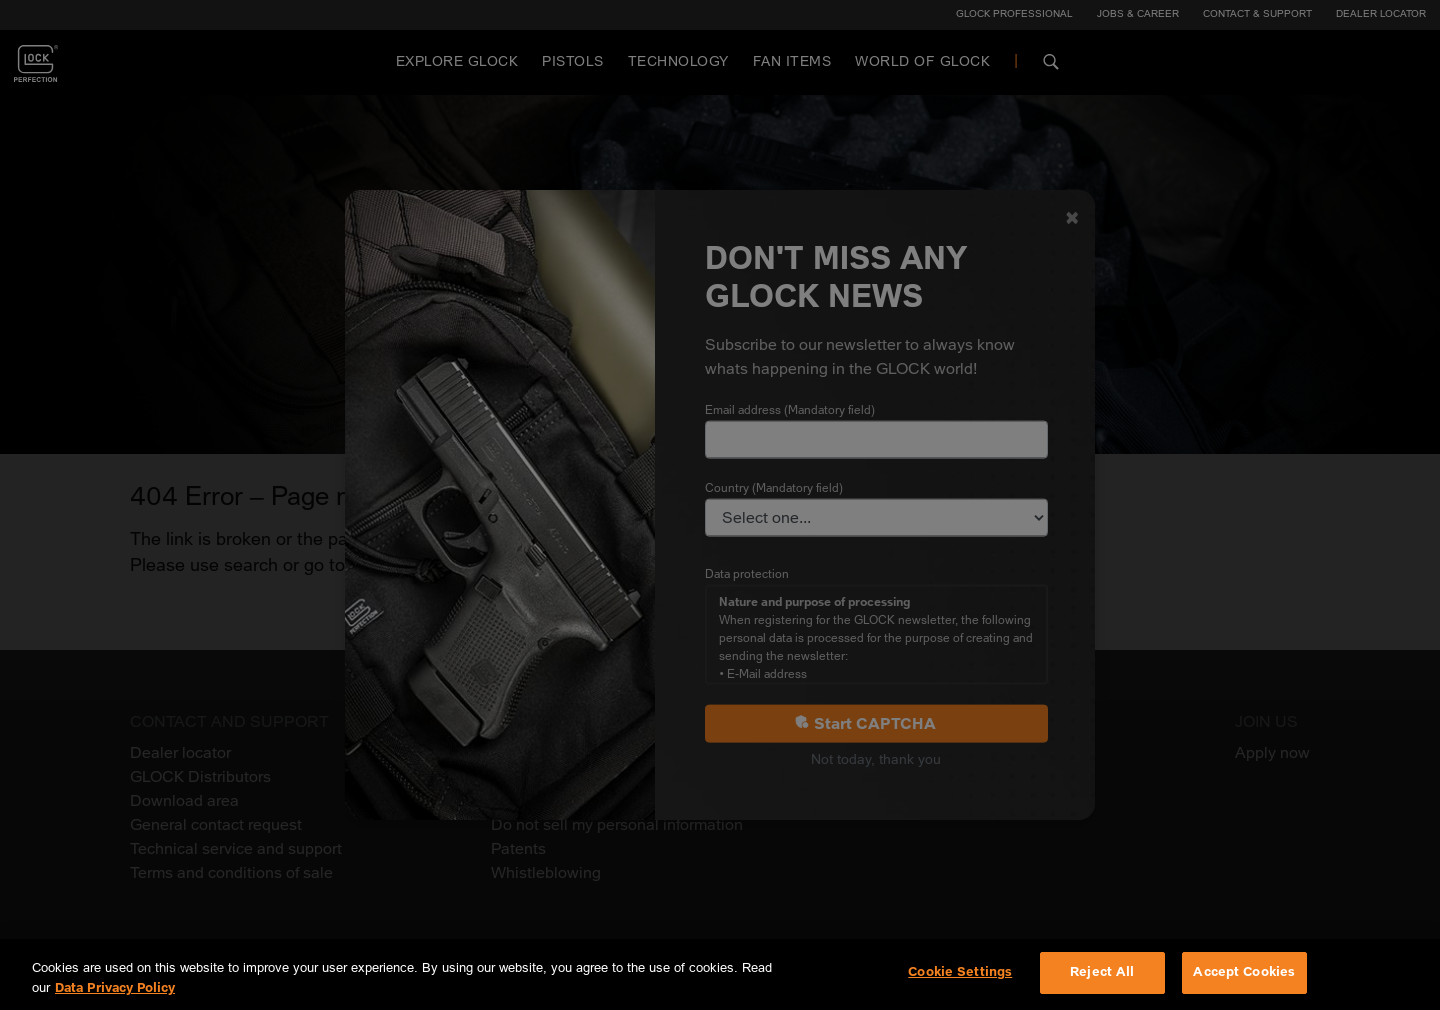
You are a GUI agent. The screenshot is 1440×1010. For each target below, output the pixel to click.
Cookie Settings (960, 972)
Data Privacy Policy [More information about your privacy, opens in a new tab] (115, 988)
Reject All (1102, 972)
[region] (720, 974)
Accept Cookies (1244, 972)
